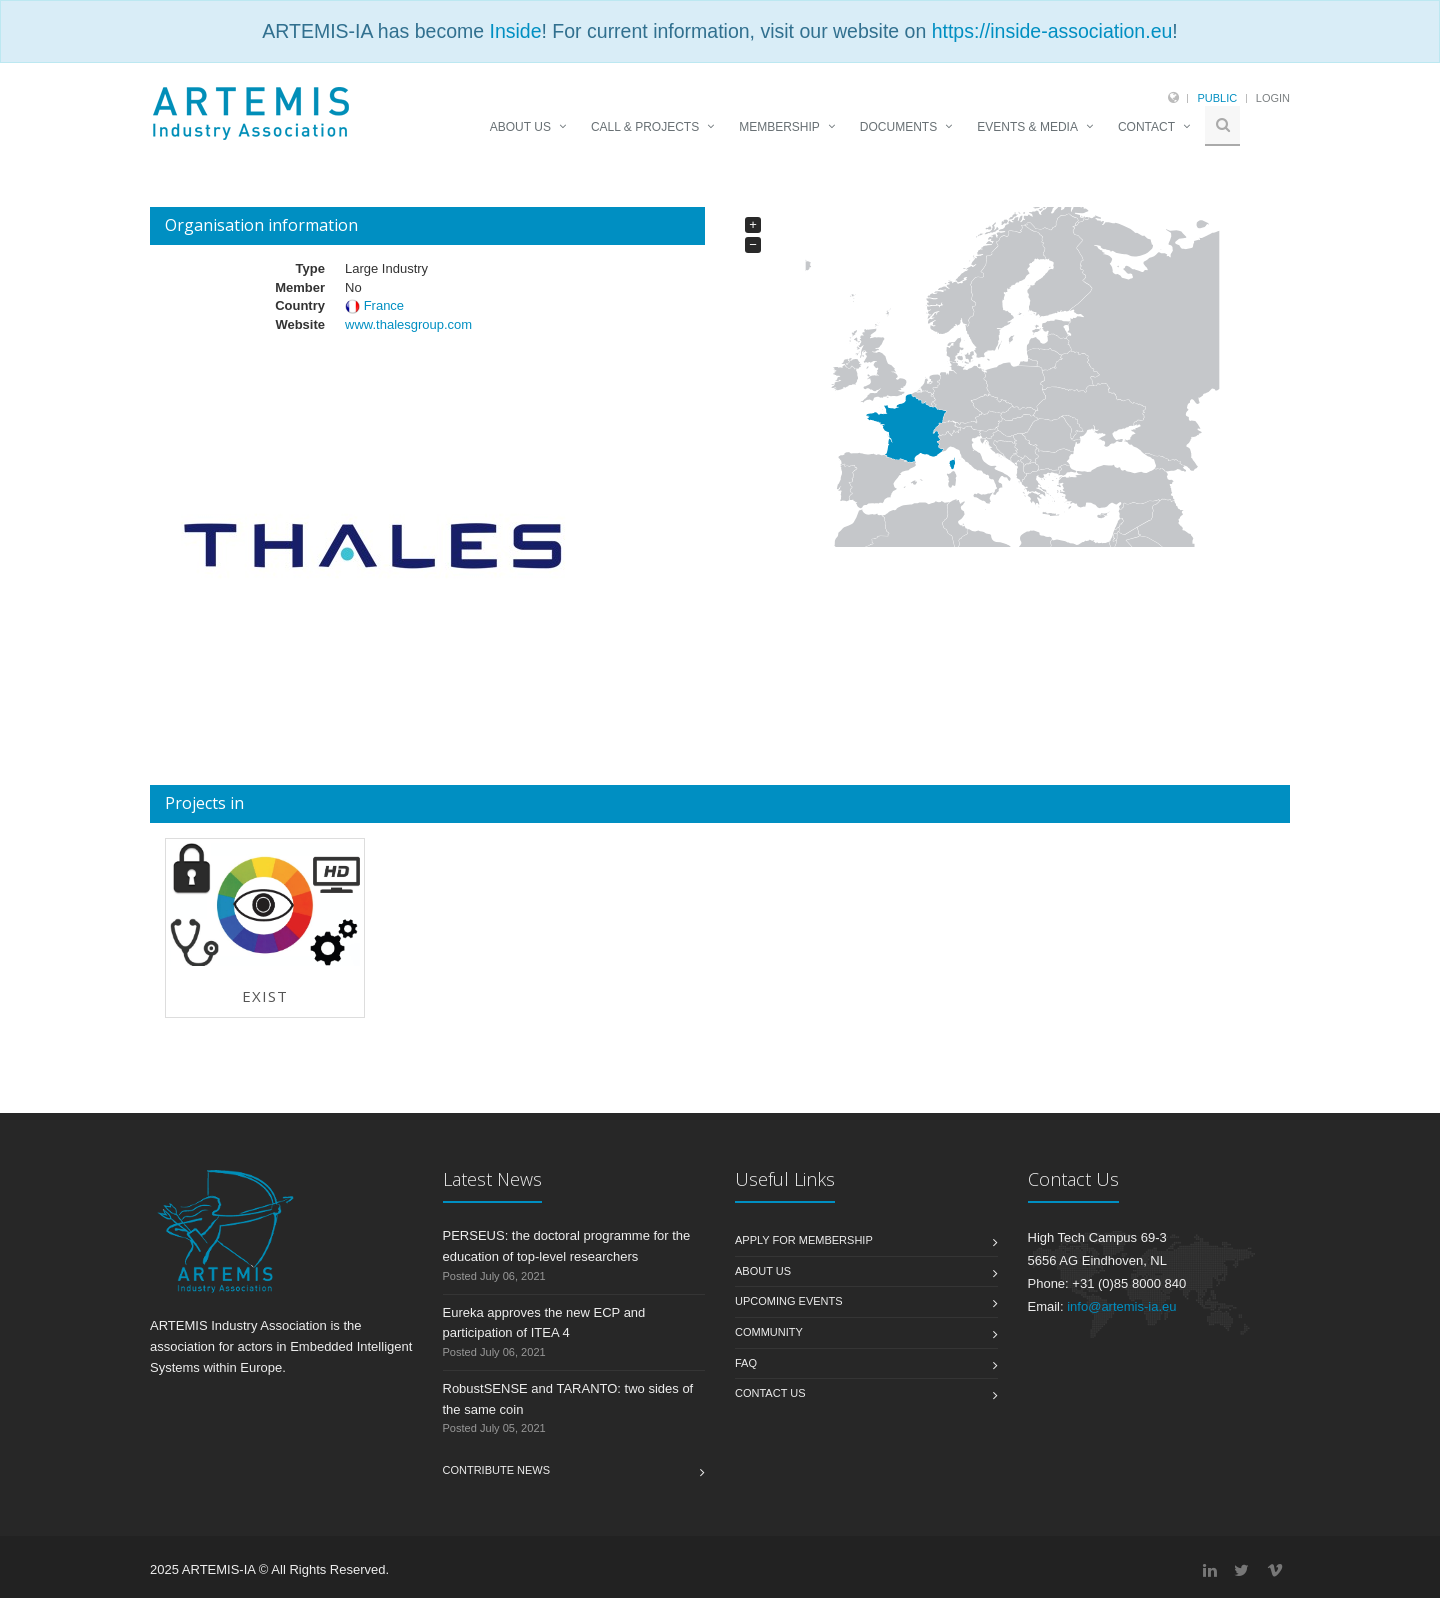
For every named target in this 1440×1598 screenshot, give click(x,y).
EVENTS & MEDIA (1027, 127)
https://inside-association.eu (1052, 31)
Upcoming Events (789, 1301)
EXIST (265, 996)
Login (1273, 98)
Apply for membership (804, 1240)
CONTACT (1146, 127)
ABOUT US (520, 127)
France (384, 305)
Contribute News (497, 1470)
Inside (515, 31)
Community (769, 1332)
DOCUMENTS (898, 127)
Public (1217, 98)
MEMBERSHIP (779, 127)
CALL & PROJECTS (645, 127)
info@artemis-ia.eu (1121, 1306)
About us (763, 1271)
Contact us (770, 1393)
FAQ (746, 1363)
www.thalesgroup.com (408, 324)
